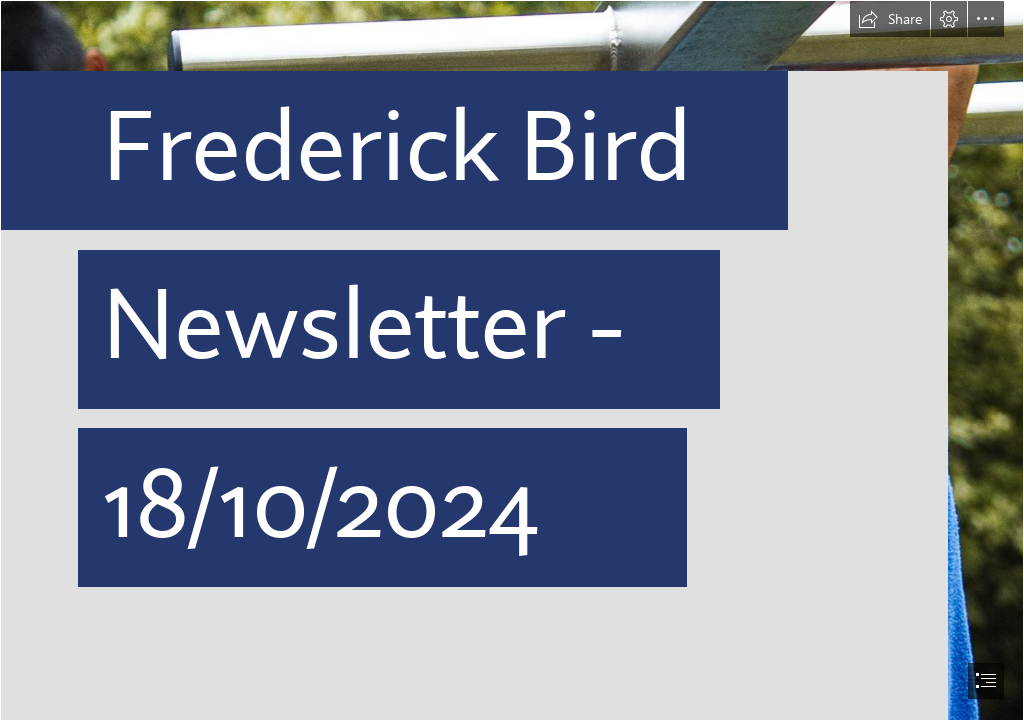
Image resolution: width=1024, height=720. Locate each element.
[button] (890, 19)
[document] (512, 360)
